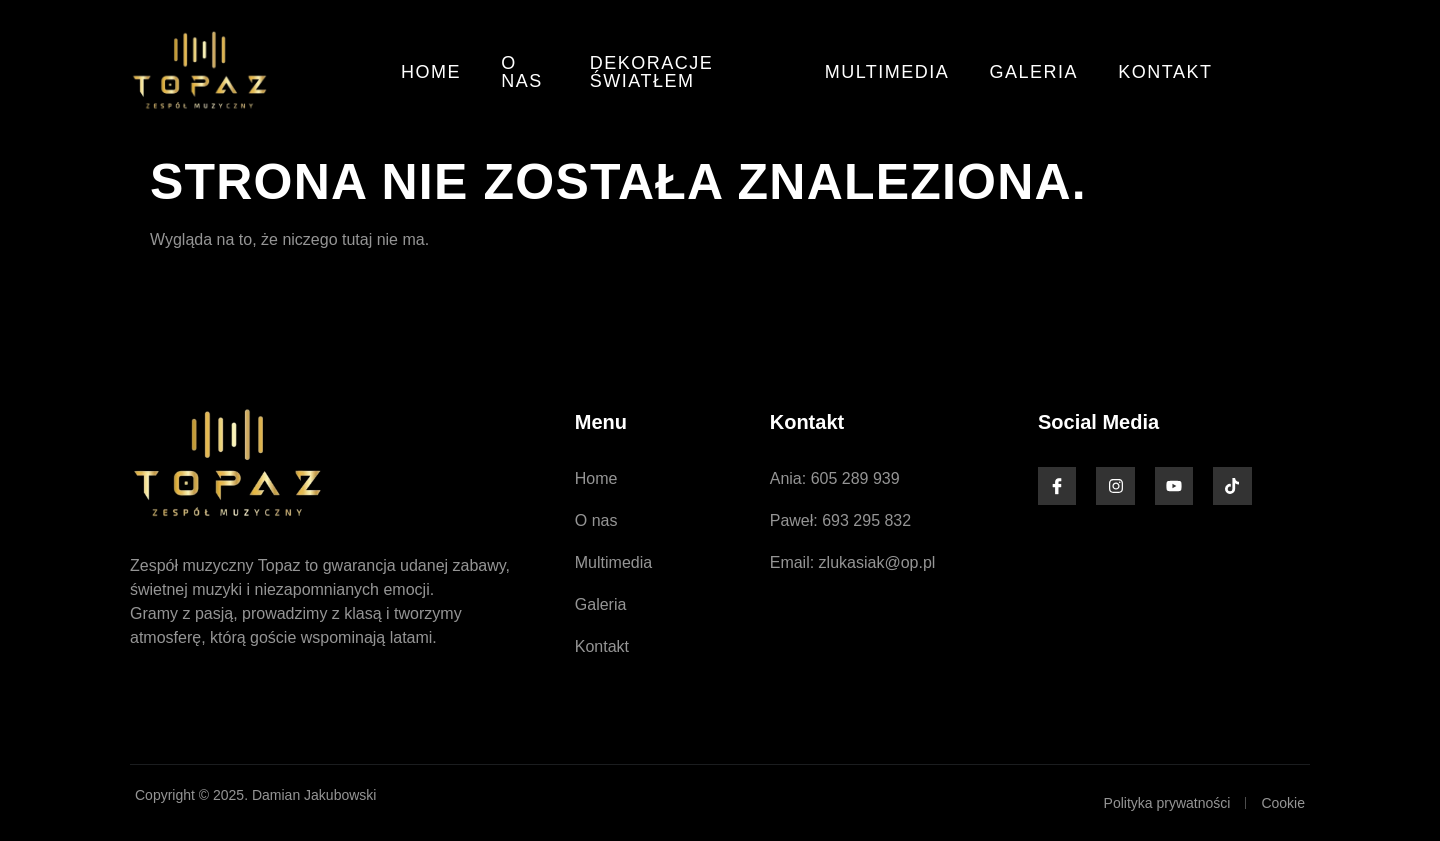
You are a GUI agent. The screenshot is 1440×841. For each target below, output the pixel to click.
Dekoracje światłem (652, 72)
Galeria (1034, 72)
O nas (522, 72)
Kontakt (1166, 72)
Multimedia (887, 72)
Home (431, 72)
